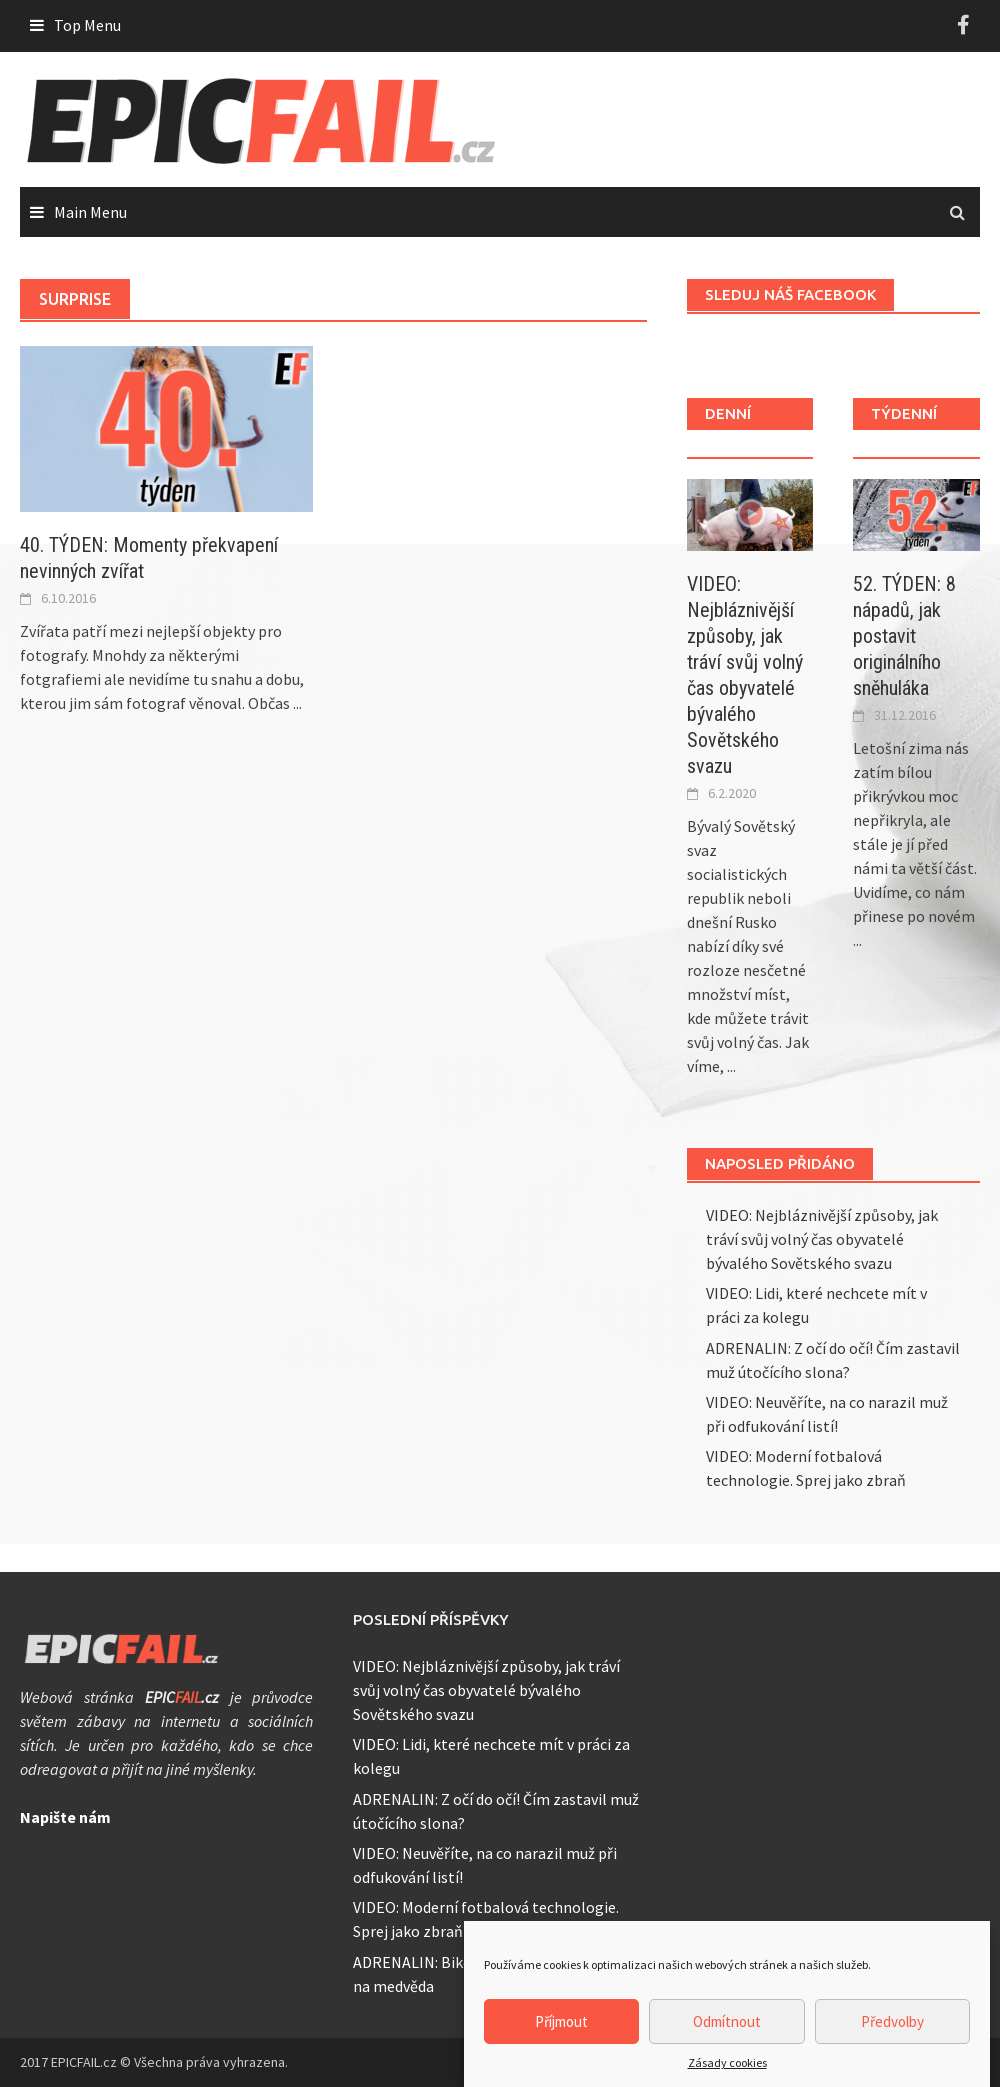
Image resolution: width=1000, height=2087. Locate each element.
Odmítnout (727, 2026)
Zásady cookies (727, 2068)
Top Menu (87, 25)
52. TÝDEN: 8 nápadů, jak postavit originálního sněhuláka (904, 636)
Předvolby (892, 2026)
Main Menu (90, 212)
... (297, 703)
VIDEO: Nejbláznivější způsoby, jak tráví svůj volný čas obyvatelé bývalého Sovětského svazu (822, 1239)
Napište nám (65, 1817)
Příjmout (561, 2026)
